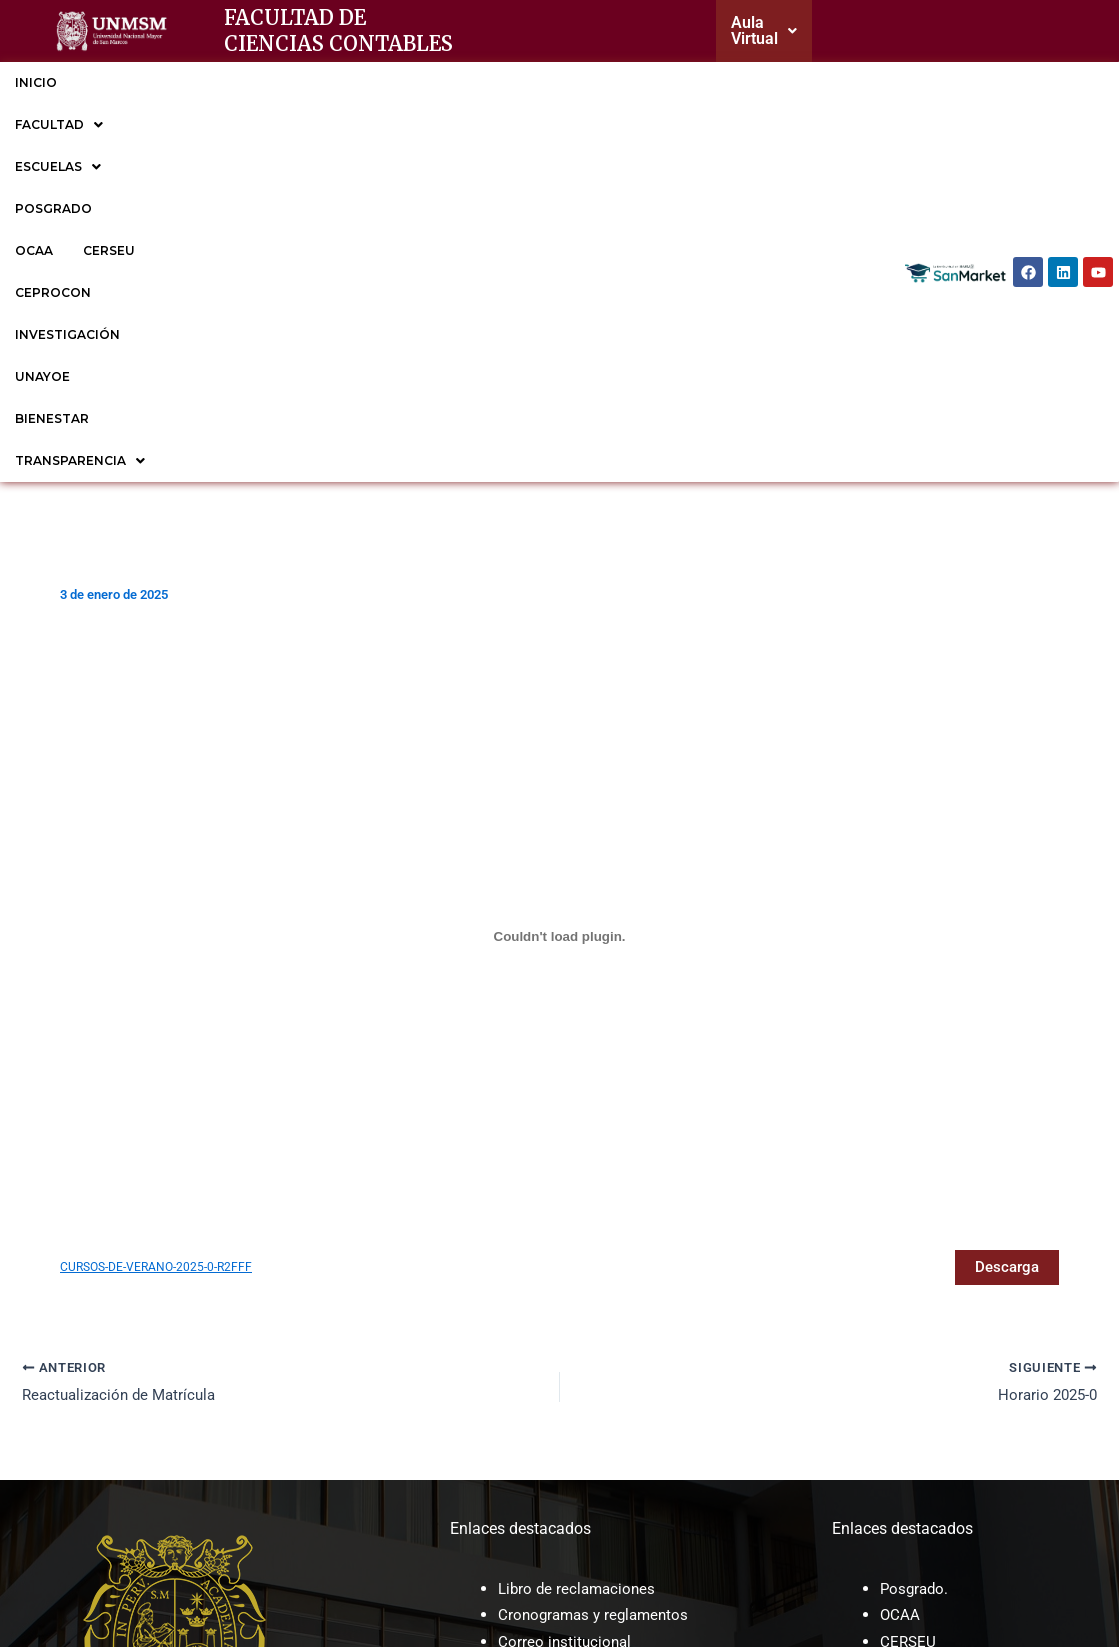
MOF (515, 1379)
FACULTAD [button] (131, 82)
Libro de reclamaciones (580, 1254)
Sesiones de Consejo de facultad (613, 1458)
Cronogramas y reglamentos (598, 1281)
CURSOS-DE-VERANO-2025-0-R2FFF (162, 931)
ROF (513, 1432)
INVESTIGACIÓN (736, 82)
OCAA (447, 82)
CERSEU (522, 82)
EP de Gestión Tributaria (965, 1386)
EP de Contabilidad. (949, 1360)
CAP (513, 1405)
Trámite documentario (576, 1334)
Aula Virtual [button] (768, 30)
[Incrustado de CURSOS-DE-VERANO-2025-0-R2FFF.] (559, 601)
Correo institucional (566, 1307)
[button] (768, 31)
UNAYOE (846, 82)
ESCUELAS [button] (248, 82)
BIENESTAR (52, 124)
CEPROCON (616, 82)
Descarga (1005, 931)
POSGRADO (359, 82)
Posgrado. (916, 1254)
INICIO (36, 82)
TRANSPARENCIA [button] (184, 124)
